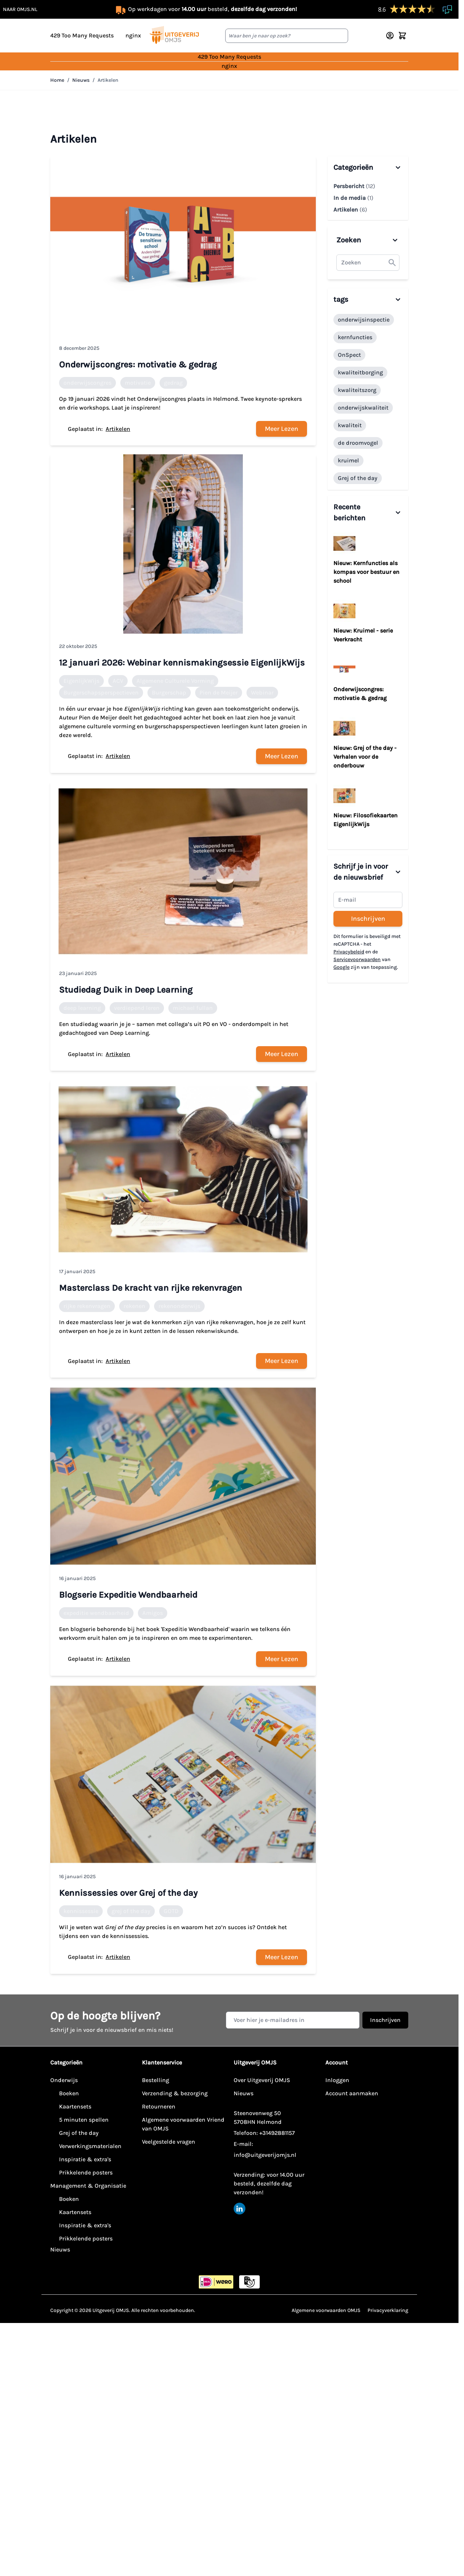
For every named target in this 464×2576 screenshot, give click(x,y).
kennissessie (80, 1911)
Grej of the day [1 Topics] (357, 477)
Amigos (152, 1612)
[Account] (390, 35)
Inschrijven (368, 919)
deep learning (82, 1007)
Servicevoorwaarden (357, 959)
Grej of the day (79, 2132)
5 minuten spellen (84, 2119)
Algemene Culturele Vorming (175, 680)
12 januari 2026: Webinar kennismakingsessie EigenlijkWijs (182, 662)
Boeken (69, 2093)
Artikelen (108, 80)
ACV (118, 680)
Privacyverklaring (388, 2310)
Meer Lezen (281, 429)
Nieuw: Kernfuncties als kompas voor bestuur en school (366, 572)
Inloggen (337, 2080)
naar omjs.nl (20, 9)
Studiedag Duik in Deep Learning (126, 990)
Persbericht (354, 186)
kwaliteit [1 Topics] (350, 425)
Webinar (262, 692)
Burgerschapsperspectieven (101, 692)
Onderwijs (64, 2080)
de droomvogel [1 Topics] (358, 442)
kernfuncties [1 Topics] (355, 337)
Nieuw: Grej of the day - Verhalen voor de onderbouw (365, 756)
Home (57, 80)
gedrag (173, 382)
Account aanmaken (351, 2093)
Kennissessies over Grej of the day (128, 1893)
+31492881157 (277, 2132)
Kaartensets (75, 2106)
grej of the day (131, 1911)
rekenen (134, 1305)
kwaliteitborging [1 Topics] (360, 372)
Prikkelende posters (86, 2172)
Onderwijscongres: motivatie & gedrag (138, 364)
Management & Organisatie (88, 2185)
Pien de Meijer (219, 692)
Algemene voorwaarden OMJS (326, 2310)
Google (341, 967)
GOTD (171, 1911)
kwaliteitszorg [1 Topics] (357, 389)
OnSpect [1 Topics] (349, 354)
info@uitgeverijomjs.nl (265, 2154)
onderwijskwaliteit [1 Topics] (363, 407)
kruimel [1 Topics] (348, 460)
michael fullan (193, 1007)
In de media (353, 197)
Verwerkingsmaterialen (90, 2146)
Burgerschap (169, 692)
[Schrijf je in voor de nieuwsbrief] (367, 900)
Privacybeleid (348, 952)
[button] (392, 262)
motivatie (138, 382)
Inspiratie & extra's (85, 2159)
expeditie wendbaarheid (96, 1612)
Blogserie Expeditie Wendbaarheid (128, 1595)
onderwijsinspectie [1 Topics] (364, 319)
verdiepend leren (137, 1007)
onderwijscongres (87, 382)
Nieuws (80, 80)
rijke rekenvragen (86, 1305)
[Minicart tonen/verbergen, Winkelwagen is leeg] (402, 35)
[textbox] (367, 262)
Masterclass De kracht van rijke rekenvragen (150, 1288)
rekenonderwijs (179, 1305)
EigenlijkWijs (81, 680)
